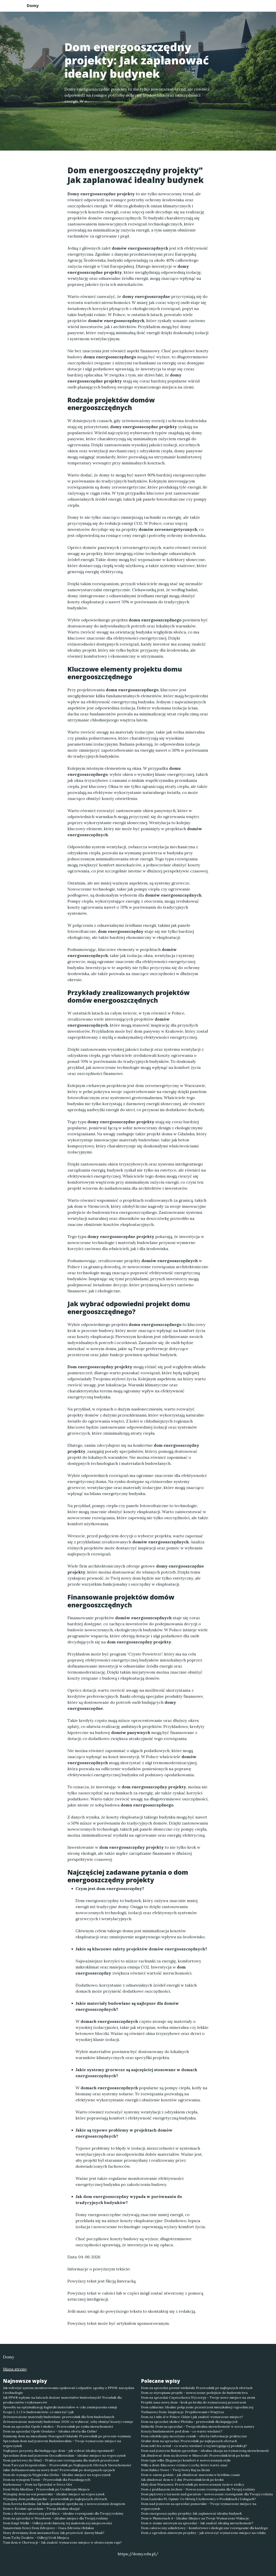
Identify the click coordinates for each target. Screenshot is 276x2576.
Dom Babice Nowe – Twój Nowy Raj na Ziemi (175, 2470)
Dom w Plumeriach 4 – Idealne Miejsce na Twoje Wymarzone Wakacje (195, 2518)
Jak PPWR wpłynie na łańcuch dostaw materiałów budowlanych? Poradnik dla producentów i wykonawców (62, 2399)
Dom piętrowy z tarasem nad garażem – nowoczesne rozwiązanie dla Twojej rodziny (207, 2494)
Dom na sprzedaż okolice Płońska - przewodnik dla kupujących (189, 2422)
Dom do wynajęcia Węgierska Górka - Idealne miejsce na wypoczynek (57, 2475)
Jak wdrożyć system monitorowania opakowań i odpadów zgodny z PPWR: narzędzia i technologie (68, 2390)
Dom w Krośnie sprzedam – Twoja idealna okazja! (41, 2509)
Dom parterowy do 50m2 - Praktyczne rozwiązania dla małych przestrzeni (61, 2460)
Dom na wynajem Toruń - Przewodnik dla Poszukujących (46, 2480)
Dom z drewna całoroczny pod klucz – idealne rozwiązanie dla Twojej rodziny (63, 2513)
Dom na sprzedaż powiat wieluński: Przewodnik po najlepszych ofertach (196, 2388)
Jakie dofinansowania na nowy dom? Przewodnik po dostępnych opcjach (59, 2470)
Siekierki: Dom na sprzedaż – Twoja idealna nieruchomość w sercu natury (197, 2426)
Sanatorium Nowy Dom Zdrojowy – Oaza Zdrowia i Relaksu (48, 2528)
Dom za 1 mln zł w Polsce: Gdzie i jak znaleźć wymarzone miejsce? (192, 2417)
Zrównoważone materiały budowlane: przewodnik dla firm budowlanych (58, 2417)
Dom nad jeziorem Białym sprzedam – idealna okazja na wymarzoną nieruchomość (205, 2451)
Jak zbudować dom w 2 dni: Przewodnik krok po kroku (182, 2480)
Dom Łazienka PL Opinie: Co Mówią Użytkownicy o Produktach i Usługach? (198, 2499)
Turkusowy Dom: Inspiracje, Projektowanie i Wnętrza (182, 2412)
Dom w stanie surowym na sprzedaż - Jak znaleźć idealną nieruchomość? (197, 2523)
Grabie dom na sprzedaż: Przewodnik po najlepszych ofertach (189, 2441)
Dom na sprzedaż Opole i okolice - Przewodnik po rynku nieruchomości (58, 2426)
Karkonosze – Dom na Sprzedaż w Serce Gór (37, 2484)
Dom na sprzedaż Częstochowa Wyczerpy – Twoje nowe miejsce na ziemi (198, 2397)
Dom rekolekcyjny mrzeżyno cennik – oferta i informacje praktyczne (194, 2436)
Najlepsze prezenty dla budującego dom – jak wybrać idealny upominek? (58, 2451)
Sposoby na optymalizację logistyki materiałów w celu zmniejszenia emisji (60, 2407)
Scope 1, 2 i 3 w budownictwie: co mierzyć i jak (38, 2412)
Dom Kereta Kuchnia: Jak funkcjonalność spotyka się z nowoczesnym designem (64, 2504)
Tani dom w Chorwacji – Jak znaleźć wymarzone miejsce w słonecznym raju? (62, 2542)
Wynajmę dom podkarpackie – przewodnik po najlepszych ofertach (55, 2499)
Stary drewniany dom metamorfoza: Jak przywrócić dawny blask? (53, 2533)
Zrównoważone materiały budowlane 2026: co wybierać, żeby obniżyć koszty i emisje (68, 2422)
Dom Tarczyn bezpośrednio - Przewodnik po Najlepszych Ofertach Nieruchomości (67, 2465)
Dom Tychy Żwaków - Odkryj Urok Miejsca (36, 2538)
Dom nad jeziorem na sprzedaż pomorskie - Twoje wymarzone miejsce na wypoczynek (198, 2506)
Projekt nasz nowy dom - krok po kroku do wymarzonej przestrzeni (193, 2402)
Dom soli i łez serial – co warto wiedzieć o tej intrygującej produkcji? (194, 2446)
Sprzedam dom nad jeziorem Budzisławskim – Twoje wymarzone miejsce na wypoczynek (62, 2443)
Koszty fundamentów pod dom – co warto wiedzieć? (181, 2431)
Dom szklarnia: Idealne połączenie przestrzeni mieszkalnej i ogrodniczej (197, 2407)
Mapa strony (15, 2368)
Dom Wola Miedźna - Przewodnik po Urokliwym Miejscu (46, 2489)
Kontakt (239, 7)
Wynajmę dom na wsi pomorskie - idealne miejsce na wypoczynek (54, 2494)
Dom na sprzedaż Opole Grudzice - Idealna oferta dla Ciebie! (50, 2431)
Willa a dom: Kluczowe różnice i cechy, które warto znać (184, 2465)
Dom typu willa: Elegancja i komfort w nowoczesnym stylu (185, 2460)
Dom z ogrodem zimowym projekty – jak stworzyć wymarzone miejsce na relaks (203, 2533)
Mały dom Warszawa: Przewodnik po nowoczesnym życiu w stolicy (192, 2484)
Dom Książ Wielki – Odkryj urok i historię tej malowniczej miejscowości (57, 2523)
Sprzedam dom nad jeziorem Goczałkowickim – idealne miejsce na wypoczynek (64, 2455)
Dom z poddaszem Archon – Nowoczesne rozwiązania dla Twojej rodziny (198, 2489)
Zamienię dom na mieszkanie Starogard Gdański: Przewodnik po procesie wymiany (67, 2436)
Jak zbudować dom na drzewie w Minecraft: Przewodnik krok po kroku (195, 2455)
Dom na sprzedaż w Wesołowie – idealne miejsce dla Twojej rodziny (55, 2518)
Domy (36, 6)
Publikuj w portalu (186, 7)
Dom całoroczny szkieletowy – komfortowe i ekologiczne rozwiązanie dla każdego (204, 2528)
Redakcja (217, 7)
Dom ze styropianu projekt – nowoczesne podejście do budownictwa (194, 2393)
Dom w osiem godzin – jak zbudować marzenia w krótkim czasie (190, 2475)
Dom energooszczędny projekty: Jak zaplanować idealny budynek (191, 2513)
